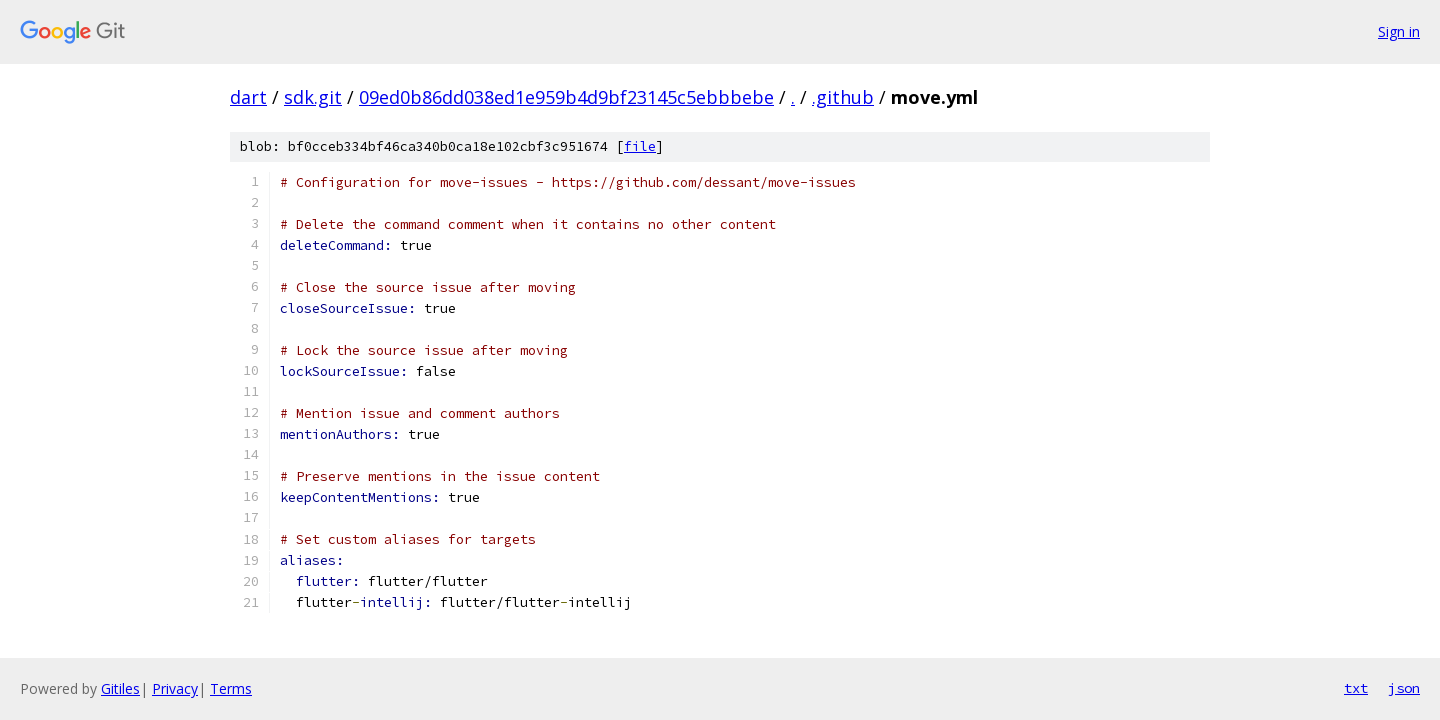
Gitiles (120, 688)
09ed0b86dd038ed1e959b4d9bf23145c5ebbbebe (566, 97)
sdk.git (313, 97)
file (640, 146)
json (1404, 688)
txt (1356, 688)
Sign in (1399, 31)
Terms (231, 688)
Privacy (175, 688)
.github (843, 97)
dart (248, 97)
